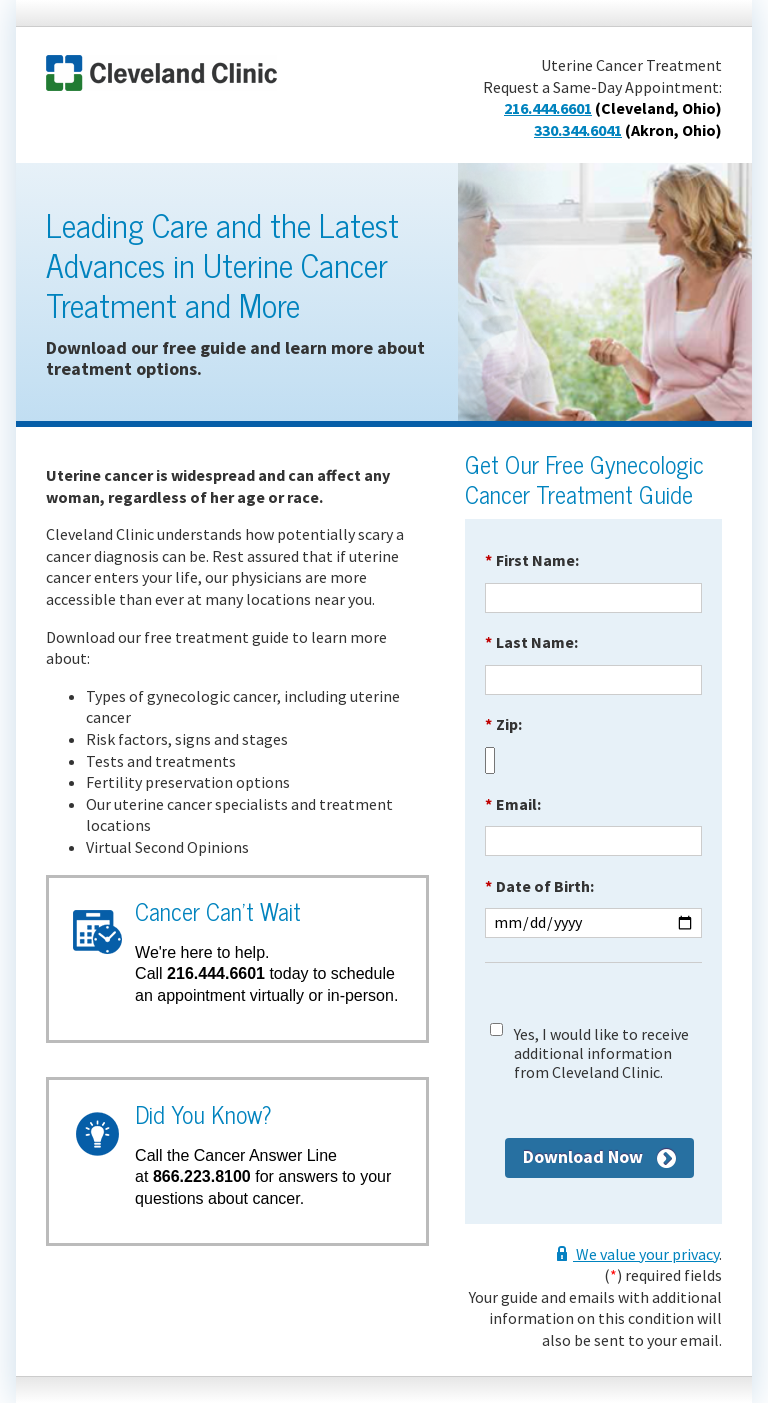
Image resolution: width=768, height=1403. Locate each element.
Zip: (503, 724)
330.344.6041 (578, 130)
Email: (513, 804)
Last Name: (531, 642)
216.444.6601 (548, 108)
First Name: (532, 560)
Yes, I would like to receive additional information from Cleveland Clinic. (601, 1053)
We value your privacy (646, 1254)
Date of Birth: (539, 886)
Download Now (583, 1156)
